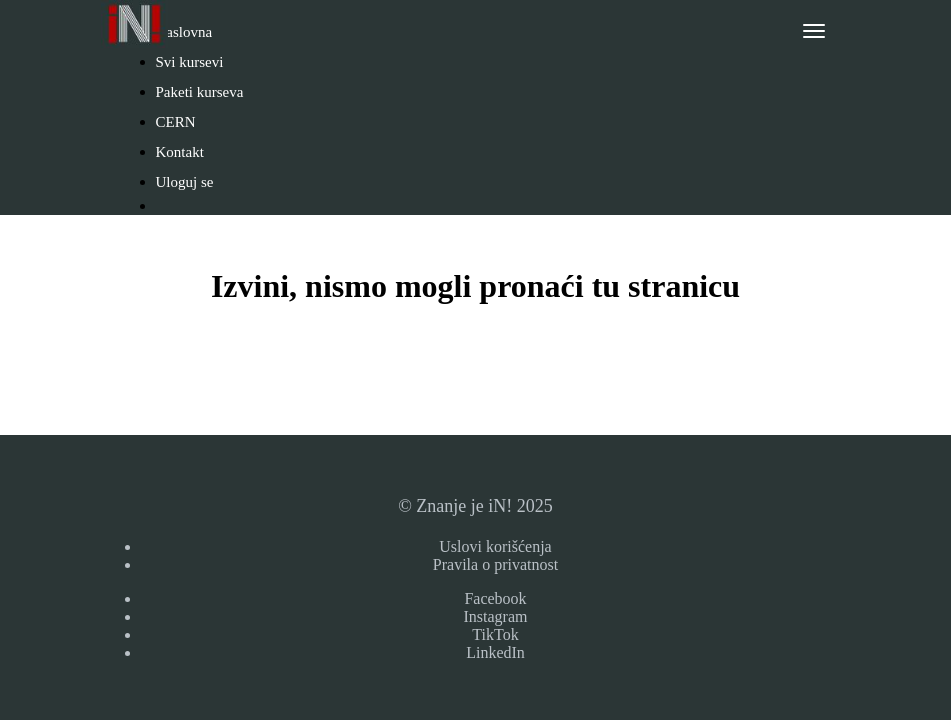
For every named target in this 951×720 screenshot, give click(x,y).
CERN (176, 122)
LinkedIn (495, 652)
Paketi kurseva (200, 92)
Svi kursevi (190, 62)
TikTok (495, 634)
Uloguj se (185, 182)
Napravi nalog (208, 237)
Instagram (496, 616)
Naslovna (184, 32)
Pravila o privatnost (495, 564)
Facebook (495, 598)
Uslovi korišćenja (495, 546)
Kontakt (180, 152)
